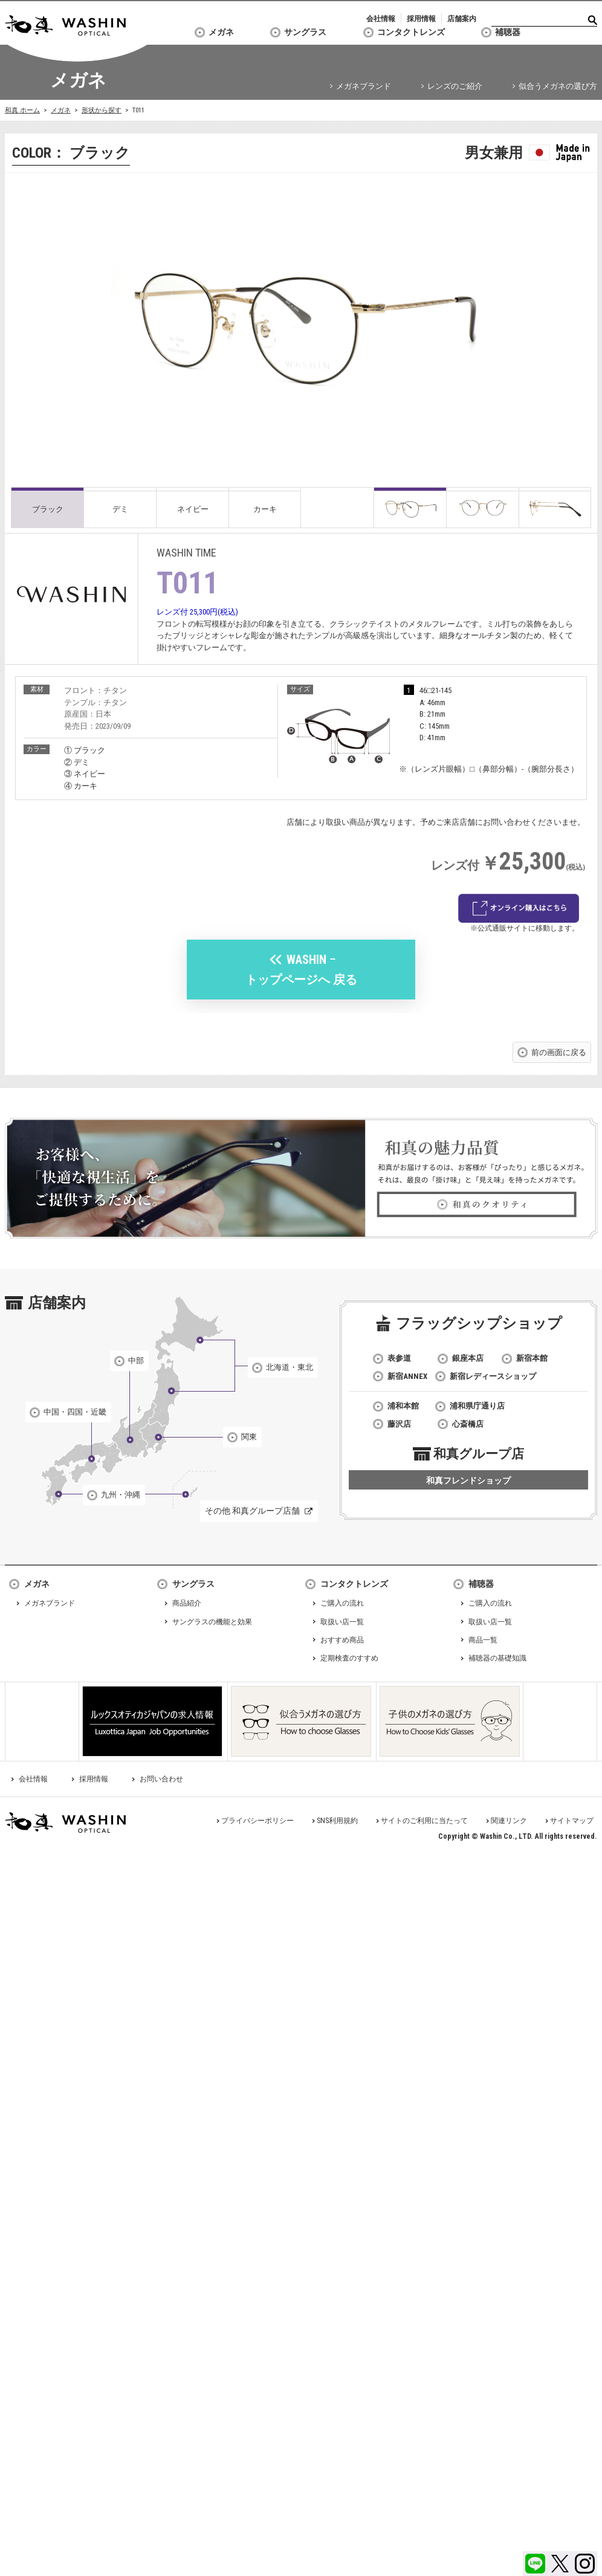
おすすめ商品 (342, 1640)
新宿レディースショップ (493, 1376)
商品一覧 (482, 1640)
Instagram (584, 2563)
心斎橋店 (468, 1423)
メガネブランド (363, 86)
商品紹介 (186, 1603)
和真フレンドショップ (468, 1480)
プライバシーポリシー (257, 1820)
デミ (120, 509)
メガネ (221, 32)
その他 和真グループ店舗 (252, 1511)
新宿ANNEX (407, 1376)
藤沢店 (399, 1423)
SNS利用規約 (337, 1820)
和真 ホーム (22, 110)
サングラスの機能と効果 (212, 1622)
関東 (249, 1436)
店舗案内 (461, 19)
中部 (136, 1360)
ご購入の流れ (342, 1603)
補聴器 (507, 32)
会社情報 (380, 19)
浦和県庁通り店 (477, 1405)
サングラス (305, 32)
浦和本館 (403, 1405)
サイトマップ (572, 1820)
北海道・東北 (289, 1367)
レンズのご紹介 (454, 86)
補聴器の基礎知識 (497, 1658)
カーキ (265, 509)
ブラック (47, 509)
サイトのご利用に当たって (424, 1820)
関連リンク (509, 1820)
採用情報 (421, 19)
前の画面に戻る (558, 1052)
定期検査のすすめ (349, 1658)
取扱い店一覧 (342, 1622)
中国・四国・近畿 (75, 1411)
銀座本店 (468, 1358)
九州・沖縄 (120, 1494)
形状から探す (101, 110)
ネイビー (193, 509)
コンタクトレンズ (411, 32)
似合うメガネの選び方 (558, 86)
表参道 (399, 1358)
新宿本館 (532, 1358)
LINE (535, 2563)
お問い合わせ (161, 1779)
